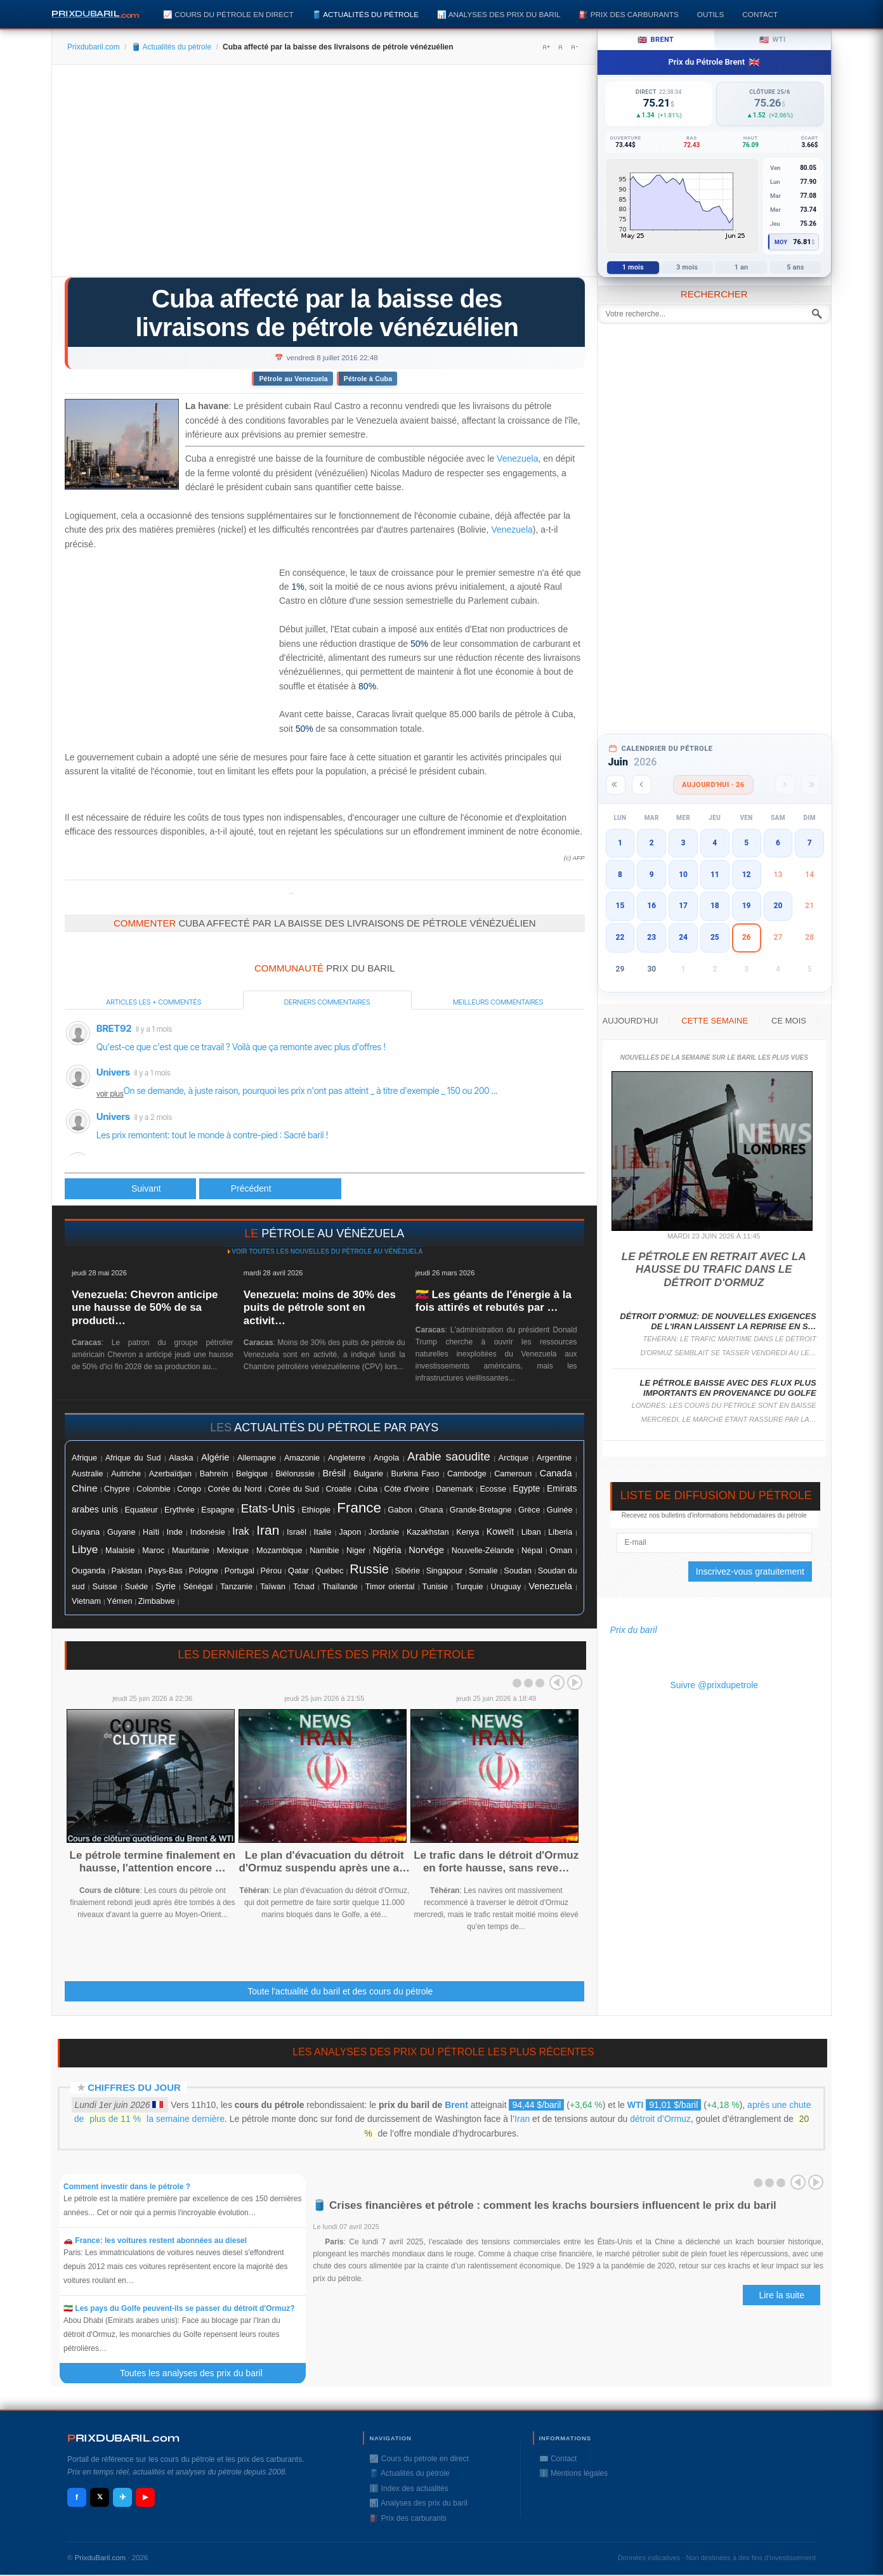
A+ (546, 47)
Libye (85, 1549)
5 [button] (746, 842)
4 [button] (714, 842)
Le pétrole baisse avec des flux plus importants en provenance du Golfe (728, 1388)
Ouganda (88, 1570)
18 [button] (714, 905)
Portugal (239, 1570)
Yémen (119, 1601)
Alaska (181, 1457)
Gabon (400, 1509)
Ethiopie (315, 1510)
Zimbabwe (156, 1601)
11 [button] (714, 874)
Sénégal (198, 1586)
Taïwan (272, 1586)
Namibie (324, 1550)
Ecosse (493, 1488)
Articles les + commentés (153, 1002)
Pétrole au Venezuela (293, 378)
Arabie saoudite (448, 1456)
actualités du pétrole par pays (336, 1427)
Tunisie (435, 1586)
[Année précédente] (615, 785)
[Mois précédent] (641, 785)
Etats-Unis (268, 1508)
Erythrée (179, 1510)
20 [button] (777, 905)
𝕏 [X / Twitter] (100, 2497)
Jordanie (384, 1532)
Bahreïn (214, 1473)
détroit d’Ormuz (660, 2119)
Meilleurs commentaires (498, 1002)
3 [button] (683, 842)
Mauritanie (190, 1550)
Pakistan (127, 1570)
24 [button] (683, 937)
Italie (323, 1532)
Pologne (204, 1570)
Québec (329, 1570)
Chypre (117, 1489)
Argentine (554, 1457)
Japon (350, 1532)
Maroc (153, 1550)
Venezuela (517, 458)
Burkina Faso (415, 1473)
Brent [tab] (656, 40)
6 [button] (778, 842)
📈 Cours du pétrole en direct (228, 14)
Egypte (526, 1488)
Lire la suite (781, 2295)
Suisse (104, 1586)
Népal (531, 1550)
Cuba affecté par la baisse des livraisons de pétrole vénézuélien (326, 313)
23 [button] (651, 937)
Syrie (165, 1586)
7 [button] (810, 842)
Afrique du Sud (133, 1458)
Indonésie (207, 1532)
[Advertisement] (324, 175)
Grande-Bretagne (481, 1510)
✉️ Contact (558, 2458)
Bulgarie (368, 1473)
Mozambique (279, 1550)
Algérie (215, 1457)
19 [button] (746, 905)
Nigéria (387, 1550)
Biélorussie (295, 1473)
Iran (267, 1530)
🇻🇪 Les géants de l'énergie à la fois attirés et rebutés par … (493, 1301)
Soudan (518, 1570)
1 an (742, 267)
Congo (189, 1488)
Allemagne (256, 1457)
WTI (635, 2105)
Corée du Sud (293, 1488)
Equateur (140, 1509)
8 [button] (620, 874)
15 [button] (620, 905)
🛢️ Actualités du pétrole (365, 14)
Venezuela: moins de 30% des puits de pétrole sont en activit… (320, 1308)
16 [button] (651, 905)
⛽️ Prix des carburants (628, 14)
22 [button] (620, 937)
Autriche (126, 1473)
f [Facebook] (76, 2497)
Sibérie (407, 1570)
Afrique (84, 1458)
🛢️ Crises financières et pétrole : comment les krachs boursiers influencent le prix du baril (544, 2205)
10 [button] (683, 874)
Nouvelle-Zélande (483, 1550)
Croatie (339, 1489)
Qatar (298, 1570)
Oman (561, 1550)
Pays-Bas (165, 1570)
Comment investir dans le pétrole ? (126, 2186)
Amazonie (302, 1458)
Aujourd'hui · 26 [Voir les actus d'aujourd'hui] (713, 785)
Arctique (513, 1457)
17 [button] (683, 905)
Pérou (271, 1570)
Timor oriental (390, 1586)
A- (574, 47)
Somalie (483, 1570)
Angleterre (346, 1457)
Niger (355, 1550)
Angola (386, 1457)
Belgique (252, 1473)
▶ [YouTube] (145, 2497)
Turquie (469, 1586)
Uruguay (506, 1586)
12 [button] (746, 874)
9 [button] (652, 874)
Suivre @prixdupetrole (714, 1685)
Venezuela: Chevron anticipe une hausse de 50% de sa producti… (145, 1308)
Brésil (334, 1473)
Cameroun (513, 1473)
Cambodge (467, 1473)
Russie (369, 1569)
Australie (87, 1473)
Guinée (560, 1510)
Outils (710, 14)
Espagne (218, 1509)
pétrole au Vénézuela (332, 1233)
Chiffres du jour (134, 2087)
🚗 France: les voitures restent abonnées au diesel (155, 2240)
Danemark (454, 1488)
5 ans (795, 267)
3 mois (687, 267)
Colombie (153, 1489)
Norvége (426, 1550)
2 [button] (652, 842)
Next (574, 1682)
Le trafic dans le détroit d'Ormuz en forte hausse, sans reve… (496, 1861)
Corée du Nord (235, 1488)
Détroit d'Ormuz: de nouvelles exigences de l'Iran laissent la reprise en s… (718, 1321)
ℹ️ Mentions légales (573, 2473)
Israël (296, 1532)
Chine (85, 1488)
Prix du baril (633, 1630)
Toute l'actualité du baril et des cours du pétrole (340, 1991)
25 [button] (714, 937)
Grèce (529, 1510)
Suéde (136, 1586)
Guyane (121, 1532)
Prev (557, 1682)
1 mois (633, 267)
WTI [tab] (772, 40)
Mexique (233, 1550)
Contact (760, 14)
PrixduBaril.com (100, 2557)
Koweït (500, 1531)
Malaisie (119, 1550)
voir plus (110, 1093)
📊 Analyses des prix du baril (498, 14)
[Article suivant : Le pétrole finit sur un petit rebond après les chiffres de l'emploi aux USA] (270, 1188)
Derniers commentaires (327, 1002)
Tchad (304, 1586)
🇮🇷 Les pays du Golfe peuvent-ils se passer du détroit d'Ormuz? (179, 2308)
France (359, 1508)
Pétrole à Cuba (368, 378)
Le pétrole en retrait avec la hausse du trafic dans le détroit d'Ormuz (714, 1270)
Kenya (467, 1532)
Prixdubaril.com (93, 46)
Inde (175, 1532)
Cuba (367, 1488)
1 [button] (620, 842)
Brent (456, 2105)
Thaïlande (340, 1586)
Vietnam (86, 1601)
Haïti (151, 1532)
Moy (781, 242)
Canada (556, 1473)
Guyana (86, 1532)
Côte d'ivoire (406, 1488)
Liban (531, 1532)
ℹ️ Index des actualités (408, 2488)
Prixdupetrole (291, 893)
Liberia (560, 1532)
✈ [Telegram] (122, 2497)
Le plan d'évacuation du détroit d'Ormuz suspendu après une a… (324, 1861)
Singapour (444, 1570)
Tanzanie (236, 1586)
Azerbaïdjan (170, 1473)
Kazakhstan (428, 1532)
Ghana (431, 1510)
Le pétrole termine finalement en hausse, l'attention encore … (153, 1861)
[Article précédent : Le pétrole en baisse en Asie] (130, 1188)
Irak (240, 1531)
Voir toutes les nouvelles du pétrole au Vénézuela (327, 1251)
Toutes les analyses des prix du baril (198, 2373)
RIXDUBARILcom (123, 2438)
